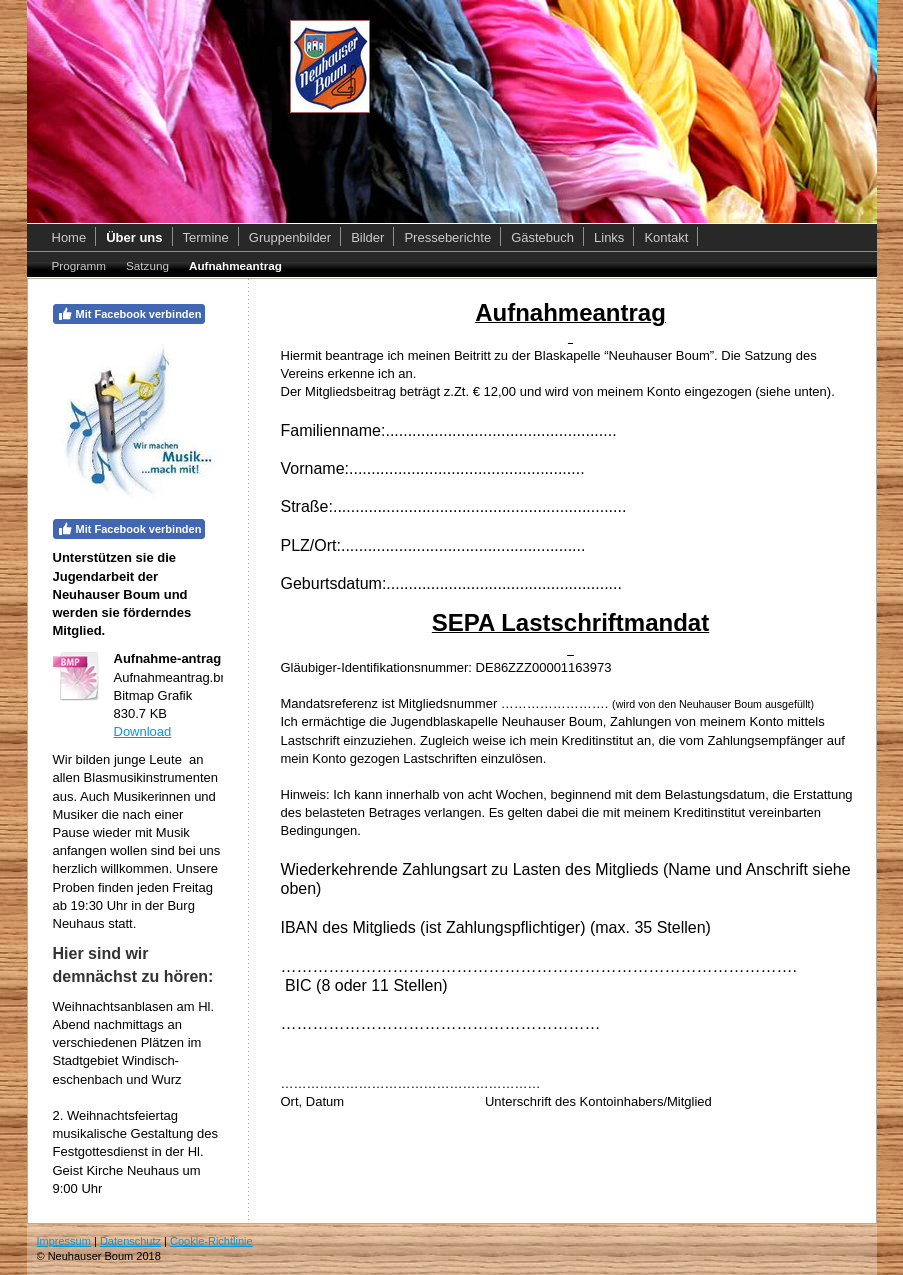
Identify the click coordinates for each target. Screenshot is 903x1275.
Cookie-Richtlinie (211, 1241)
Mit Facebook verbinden (129, 314)
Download (143, 731)
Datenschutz (130, 1241)
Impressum (64, 1241)
